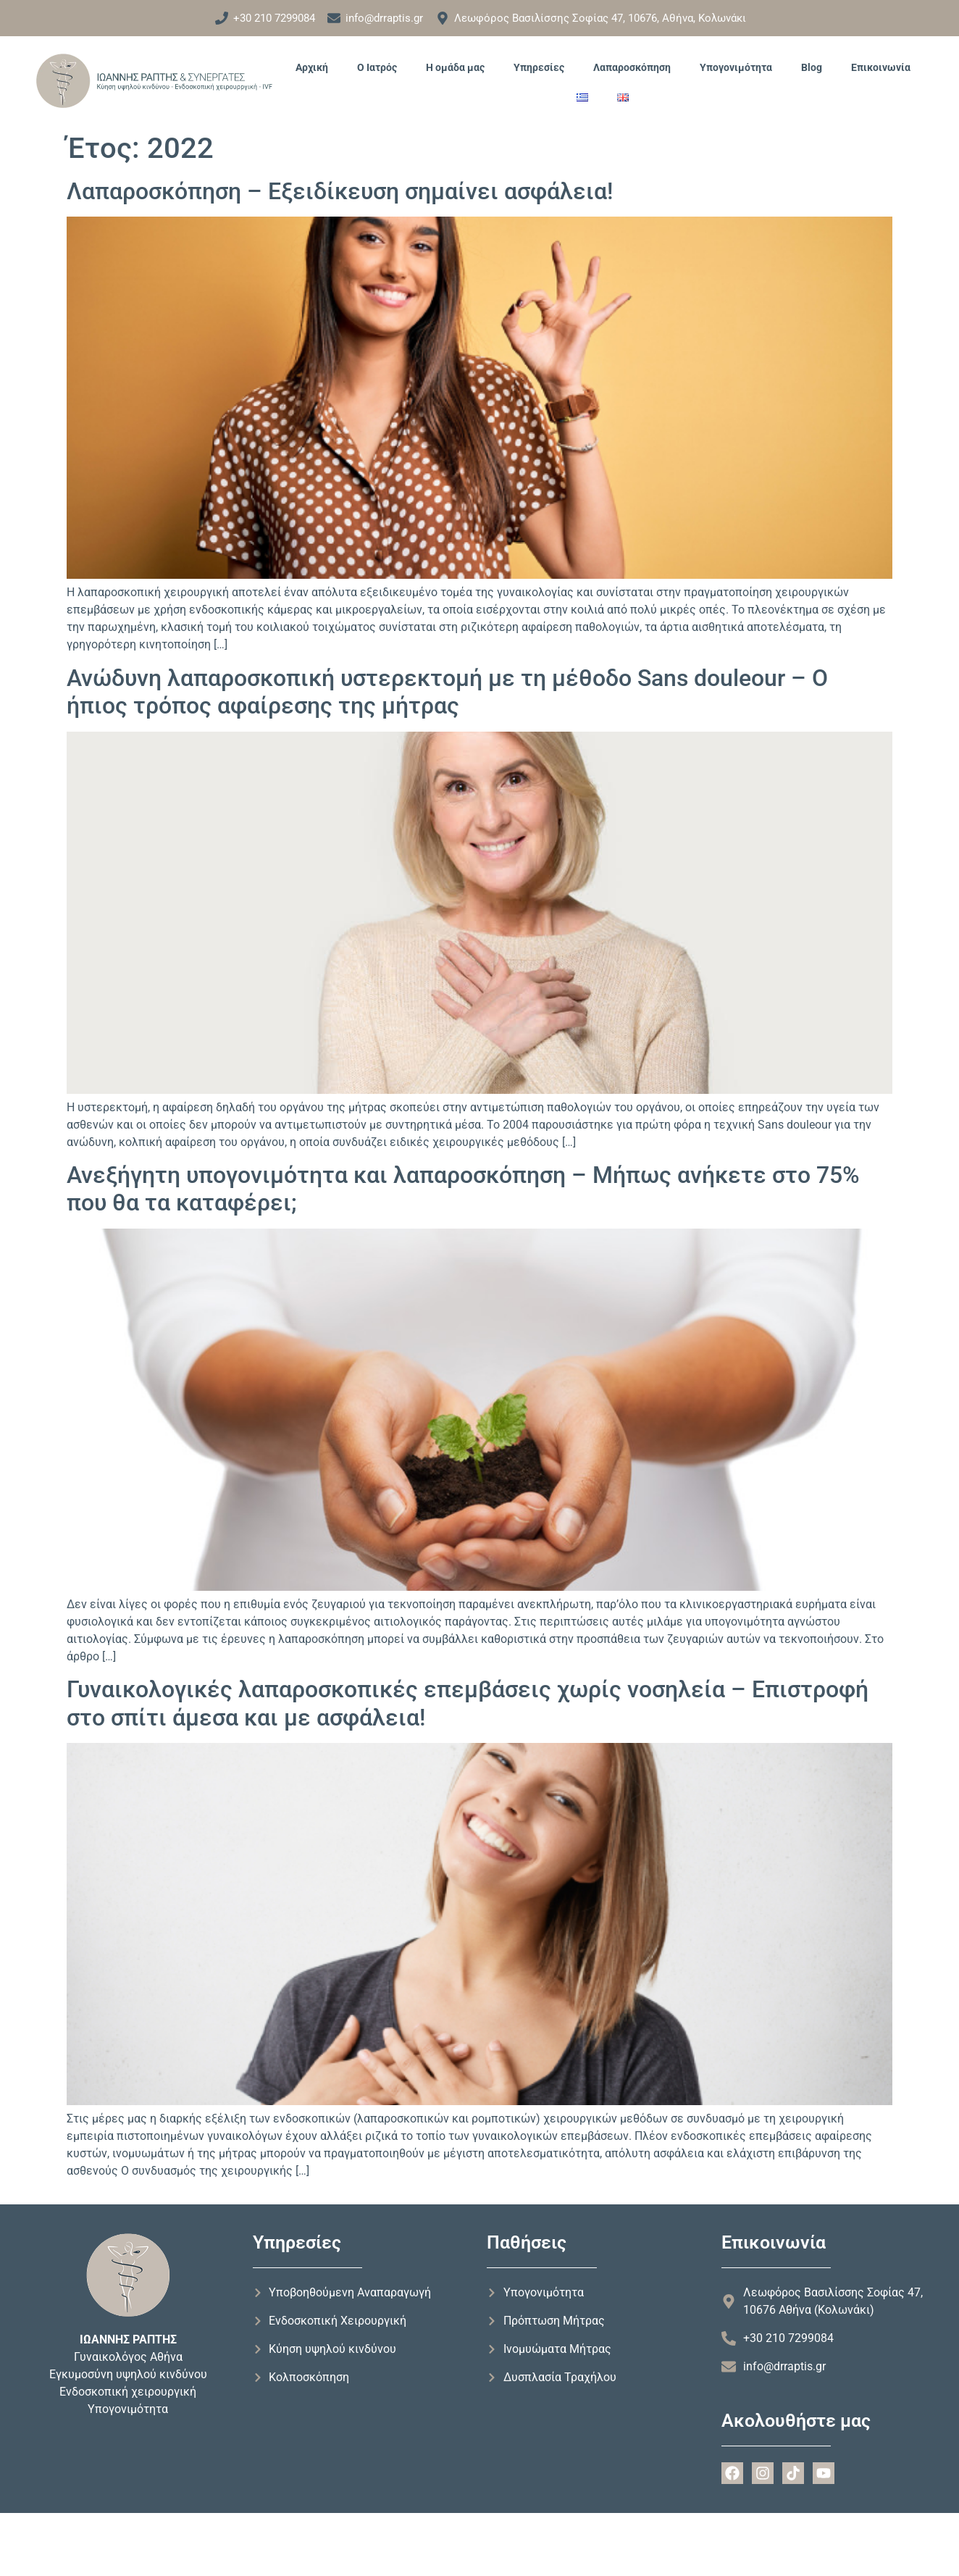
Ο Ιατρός (377, 67)
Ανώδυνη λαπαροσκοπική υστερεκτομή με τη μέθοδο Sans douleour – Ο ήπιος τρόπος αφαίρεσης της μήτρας (447, 691)
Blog (811, 67)
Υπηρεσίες (539, 67)
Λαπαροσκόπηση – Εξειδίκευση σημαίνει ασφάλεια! (340, 191)
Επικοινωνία (880, 67)
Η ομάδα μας (455, 67)
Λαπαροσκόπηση (632, 67)
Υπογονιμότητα (736, 67)
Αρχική (312, 67)
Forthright (87, 2539)
